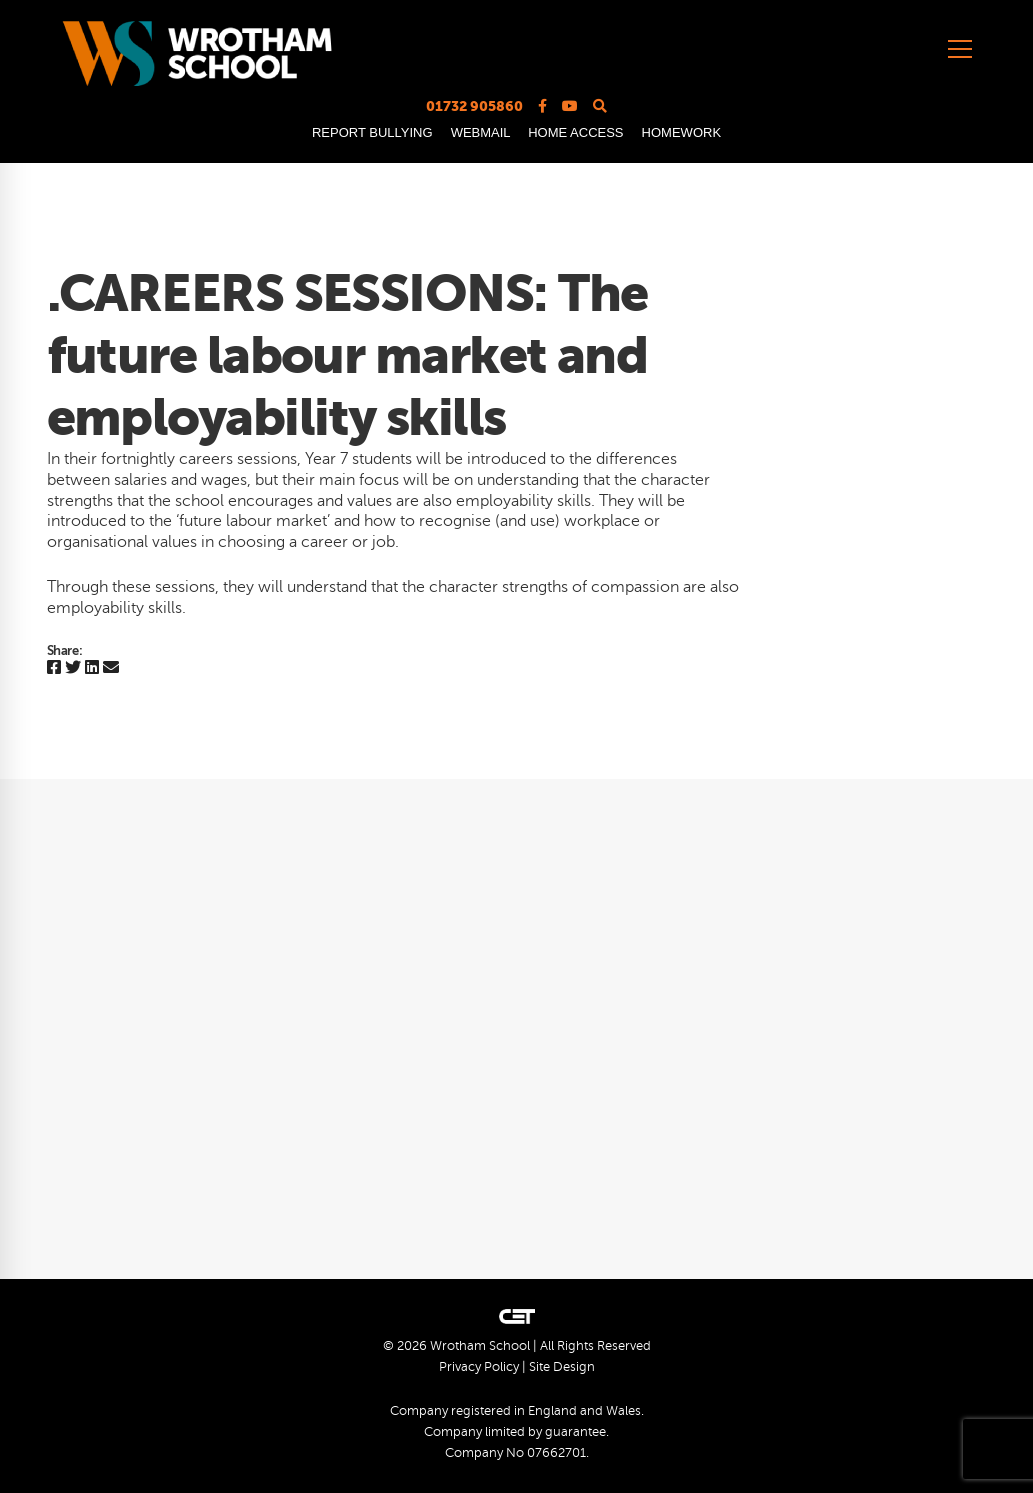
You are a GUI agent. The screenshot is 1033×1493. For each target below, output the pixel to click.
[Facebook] (54, 668)
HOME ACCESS (575, 132)
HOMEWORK (681, 132)
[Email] (111, 668)
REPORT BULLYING (372, 132)
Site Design (562, 1367)
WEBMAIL (480, 132)
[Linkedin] (92, 668)
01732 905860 (474, 106)
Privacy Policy (479, 1367)
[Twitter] (73, 668)
